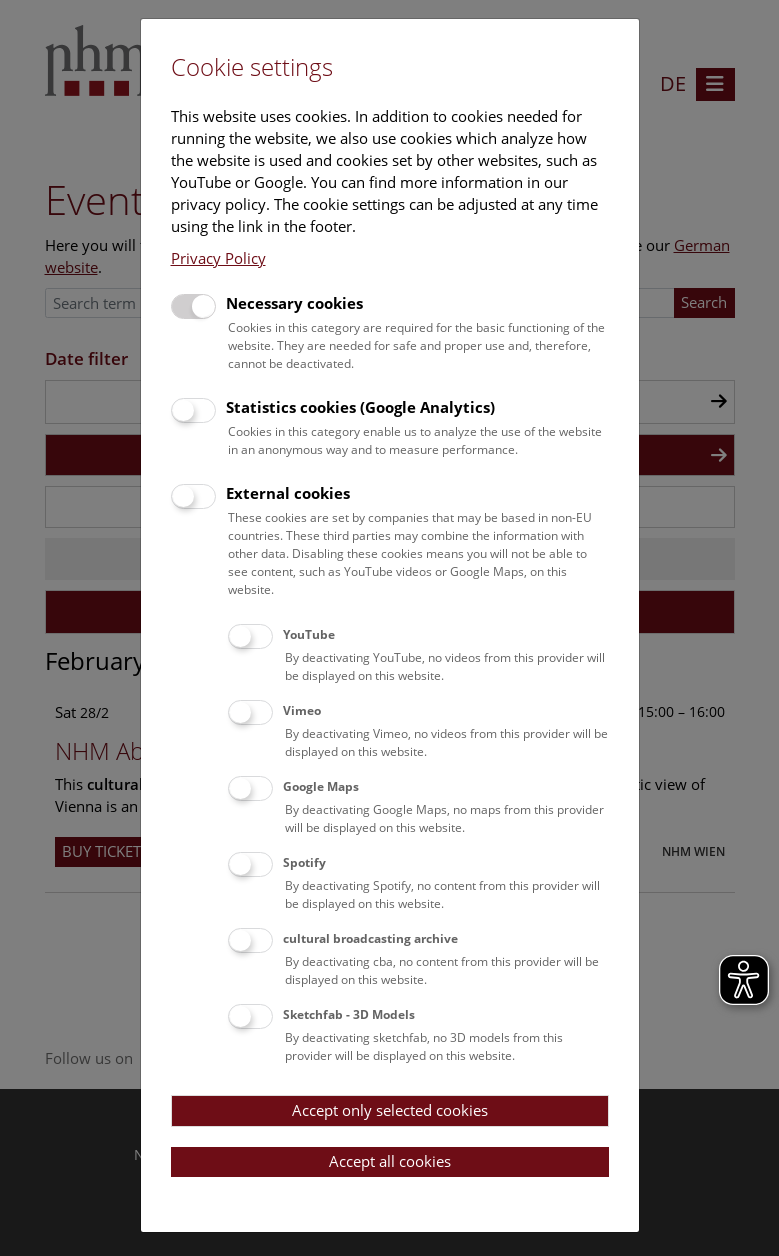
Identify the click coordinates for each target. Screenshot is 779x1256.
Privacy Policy (218, 258)
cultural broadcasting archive (370, 938)
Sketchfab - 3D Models (349, 1014)
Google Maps (321, 786)
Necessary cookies (294, 303)
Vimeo (302, 710)
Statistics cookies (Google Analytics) (360, 407)
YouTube (309, 634)
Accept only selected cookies (390, 1110)
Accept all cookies (390, 1161)
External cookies (288, 493)
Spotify (304, 862)
